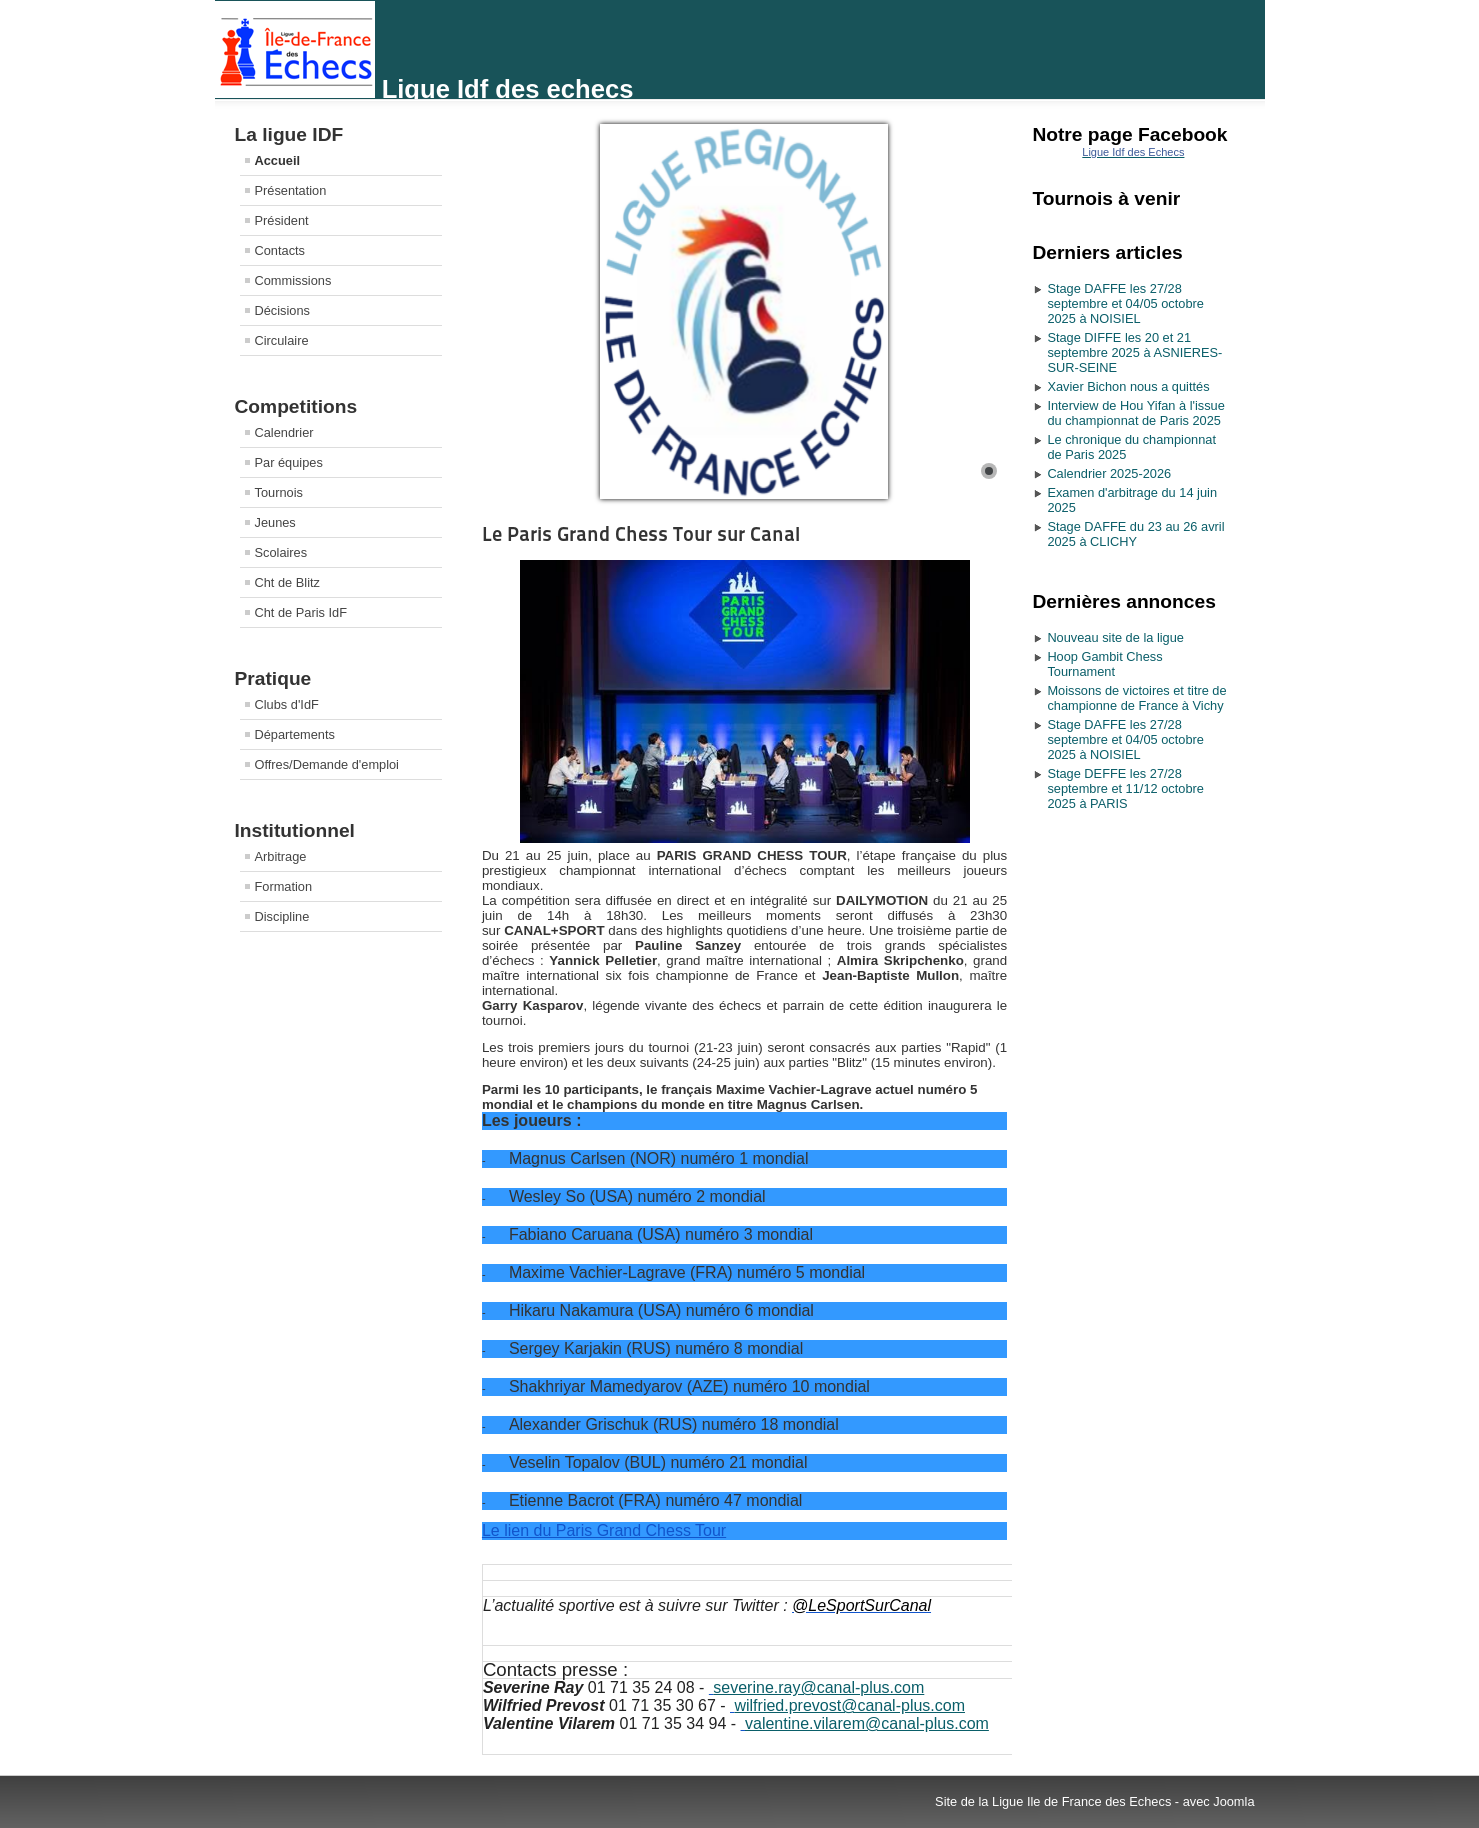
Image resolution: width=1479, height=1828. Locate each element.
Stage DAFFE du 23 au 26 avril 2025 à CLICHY (1135, 534)
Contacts (280, 250)
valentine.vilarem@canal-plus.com (867, 1723)
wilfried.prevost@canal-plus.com (849, 1705)
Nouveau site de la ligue (1115, 637)
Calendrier (284, 432)
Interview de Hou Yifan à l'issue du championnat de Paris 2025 (1135, 413)
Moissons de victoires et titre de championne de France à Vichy (1136, 698)
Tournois (279, 492)
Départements (295, 734)
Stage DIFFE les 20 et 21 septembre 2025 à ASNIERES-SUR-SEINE (1134, 352)
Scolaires (281, 552)
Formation (284, 886)
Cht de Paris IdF (301, 612)
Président (282, 220)
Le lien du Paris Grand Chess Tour (604, 1530)
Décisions (282, 310)
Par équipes (289, 462)
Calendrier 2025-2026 (1109, 473)
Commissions (293, 280)
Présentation (291, 190)
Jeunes (275, 522)
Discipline (282, 916)
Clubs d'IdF (287, 704)
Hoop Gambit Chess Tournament (1104, 664)
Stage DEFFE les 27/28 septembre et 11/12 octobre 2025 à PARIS (1125, 788)
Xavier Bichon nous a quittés (1128, 386)
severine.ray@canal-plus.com (818, 1687)
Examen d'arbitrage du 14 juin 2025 (1132, 500)
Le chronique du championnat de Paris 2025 (1131, 447)
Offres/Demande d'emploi (327, 764)
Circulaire (282, 340)
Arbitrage (281, 856)
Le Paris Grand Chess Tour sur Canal (641, 534)
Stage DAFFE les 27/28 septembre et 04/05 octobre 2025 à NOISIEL (1125, 303)
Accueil (278, 160)
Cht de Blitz (287, 582)
